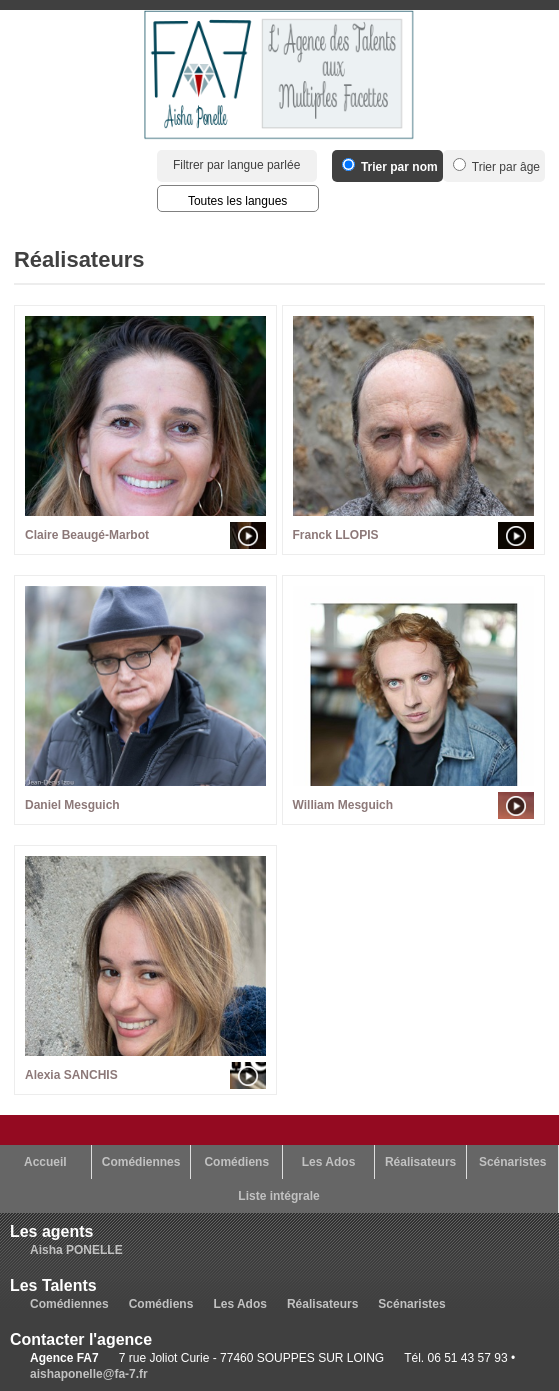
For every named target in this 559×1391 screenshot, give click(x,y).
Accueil (45, 1162)
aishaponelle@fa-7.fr (89, 1374)
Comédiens (236, 1162)
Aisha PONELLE (76, 1250)
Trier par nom (390, 167)
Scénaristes (512, 1162)
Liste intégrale (278, 1196)
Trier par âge (496, 167)
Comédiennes (141, 1162)
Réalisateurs (420, 1162)
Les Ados (329, 1162)
